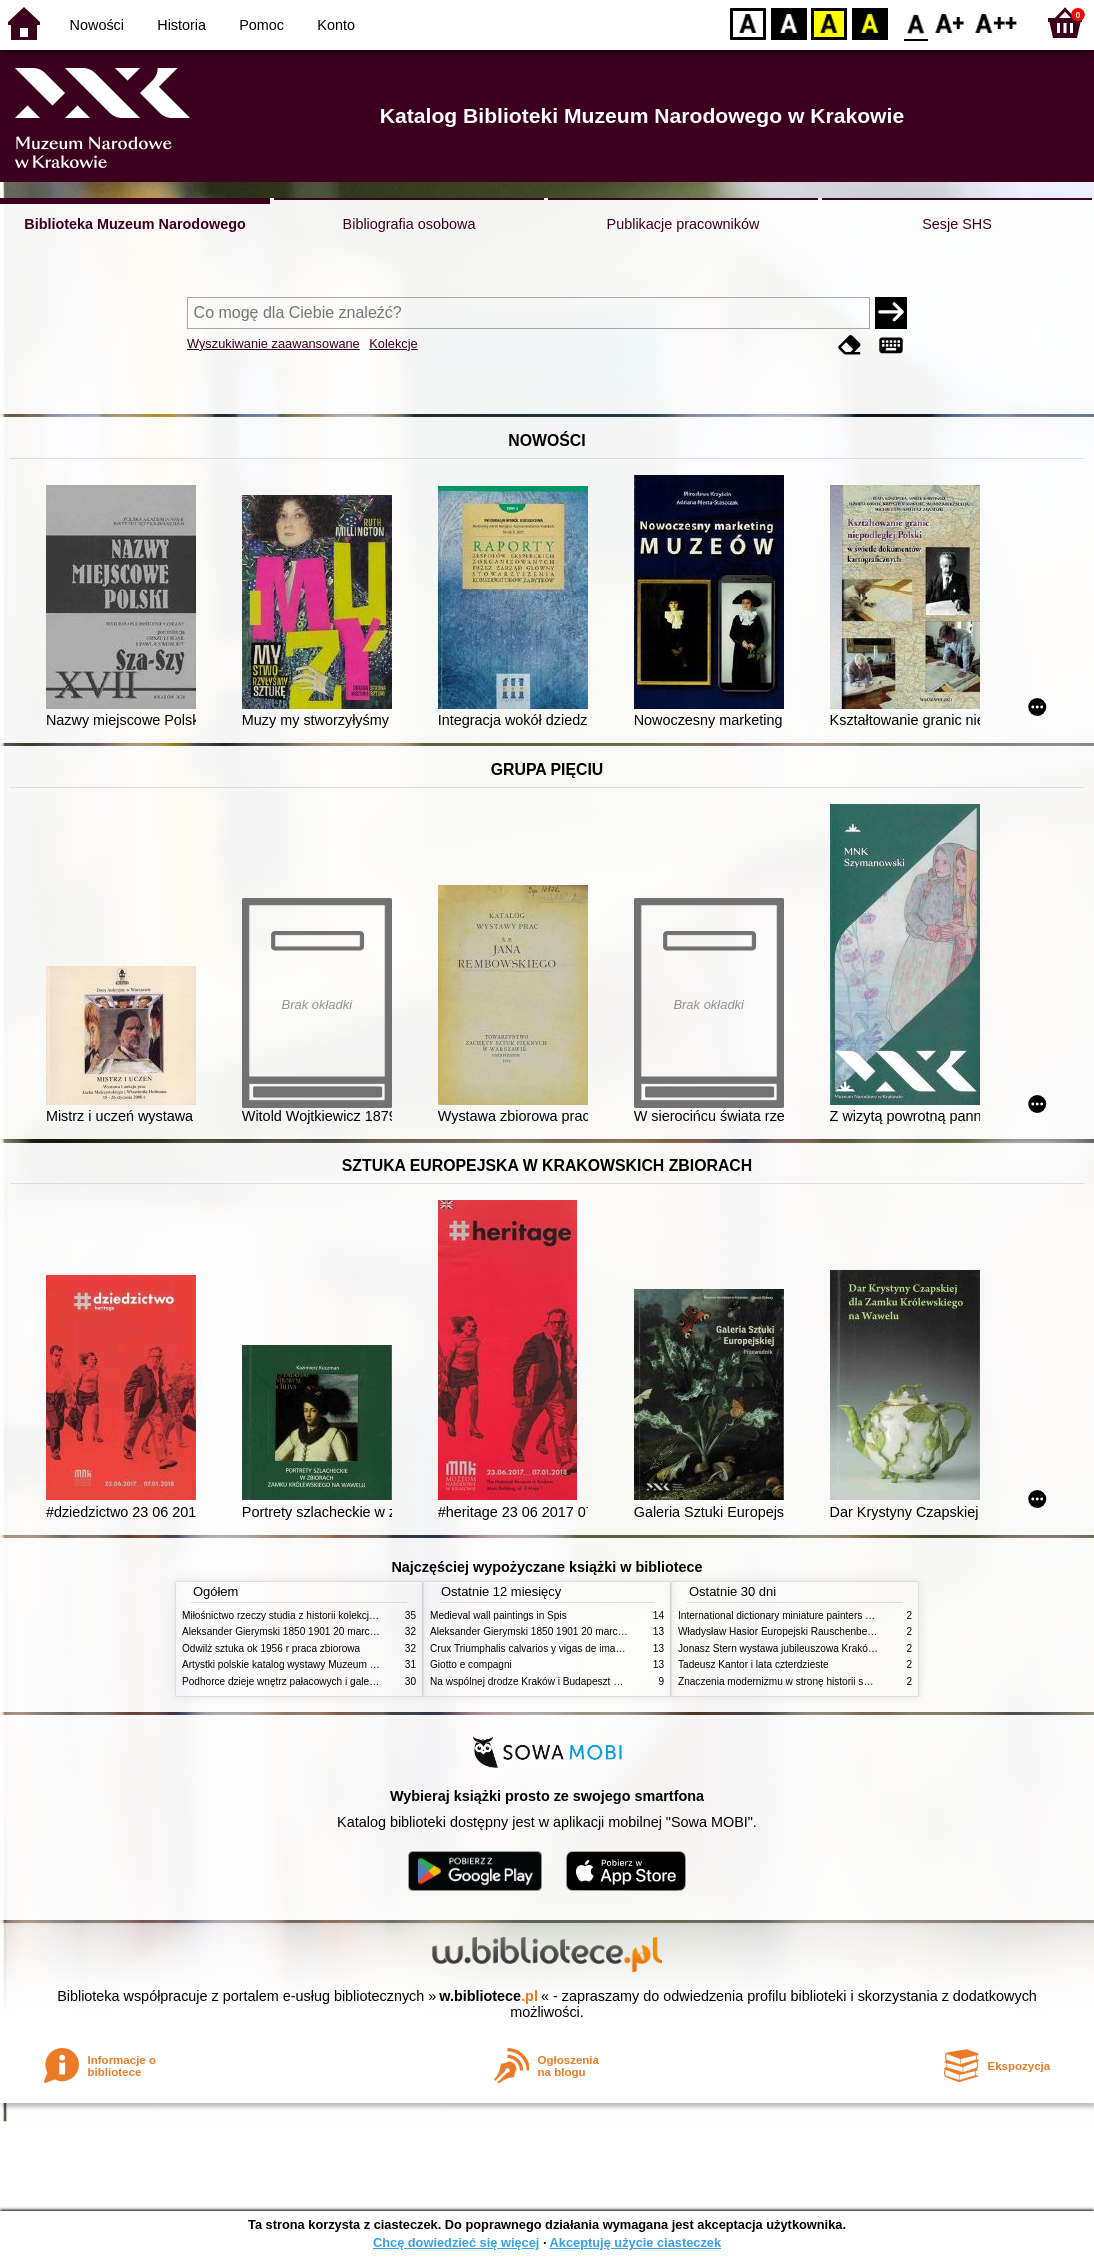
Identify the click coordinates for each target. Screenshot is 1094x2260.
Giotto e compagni (471, 1664)
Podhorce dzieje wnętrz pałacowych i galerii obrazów (300, 1681)
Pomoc (261, 25)
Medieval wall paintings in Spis (498, 1615)
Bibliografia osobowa (409, 224)
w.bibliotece (488, 1996)
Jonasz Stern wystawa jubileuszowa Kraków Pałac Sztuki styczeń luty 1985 (846, 1648)
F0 (915, 22)
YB (828, 22)
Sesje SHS (957, 224)
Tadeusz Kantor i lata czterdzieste (753, 1664)
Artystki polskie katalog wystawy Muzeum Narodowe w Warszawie (329, 1664)
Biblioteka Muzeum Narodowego (134, 224)
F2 (996, 22)
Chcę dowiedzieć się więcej (456, 2242)
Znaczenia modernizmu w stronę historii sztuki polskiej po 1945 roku (830, 1681)
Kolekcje (393, 343)
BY (869, 22)
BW (789, 22)
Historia (181, 25)
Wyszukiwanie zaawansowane (273, 343)
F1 (950, 22)
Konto (336, 25)
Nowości (97, 25)
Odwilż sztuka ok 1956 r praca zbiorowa (271, 1648)
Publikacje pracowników (683, 224)
